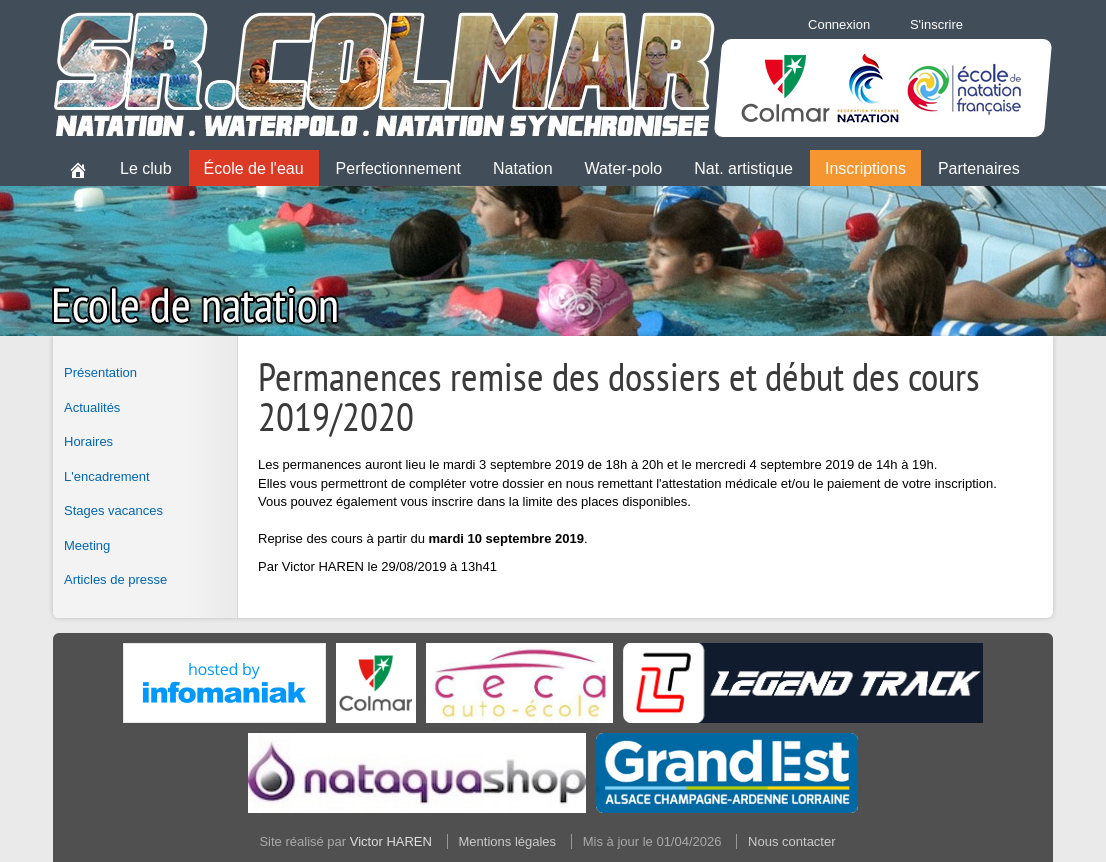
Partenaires (979, 168)
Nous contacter (791, 841)
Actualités (92, 407)
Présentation (100, 372)
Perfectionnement (398, 168)
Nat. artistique (743, 168)
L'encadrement (107, 476)
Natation (523, 168)
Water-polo (624, 168)
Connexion (839, 24)
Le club (146, 168)
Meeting (87, 545)
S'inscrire (936, 24)
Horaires (88, 441)
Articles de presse (115, 579)
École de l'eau (254, 168)
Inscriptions (865, 168)
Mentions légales (508, 841)
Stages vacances (113, 510)
